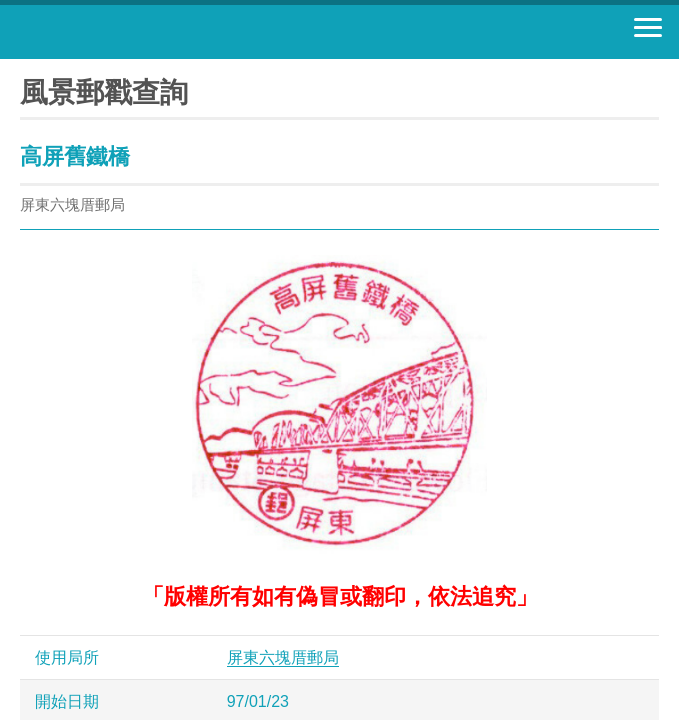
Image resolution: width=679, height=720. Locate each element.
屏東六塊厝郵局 (283, 657)
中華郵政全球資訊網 (125, 32)
